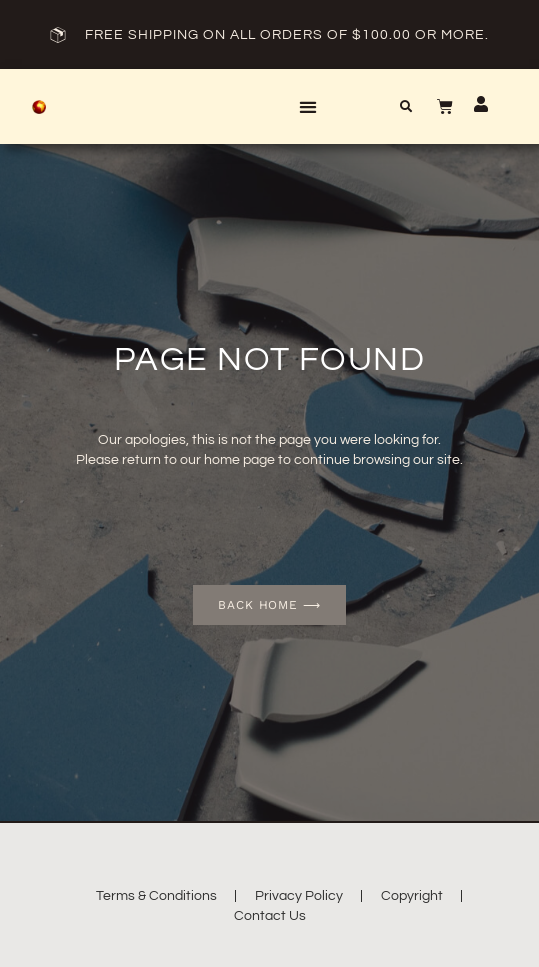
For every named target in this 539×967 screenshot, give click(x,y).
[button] (307, 106)
